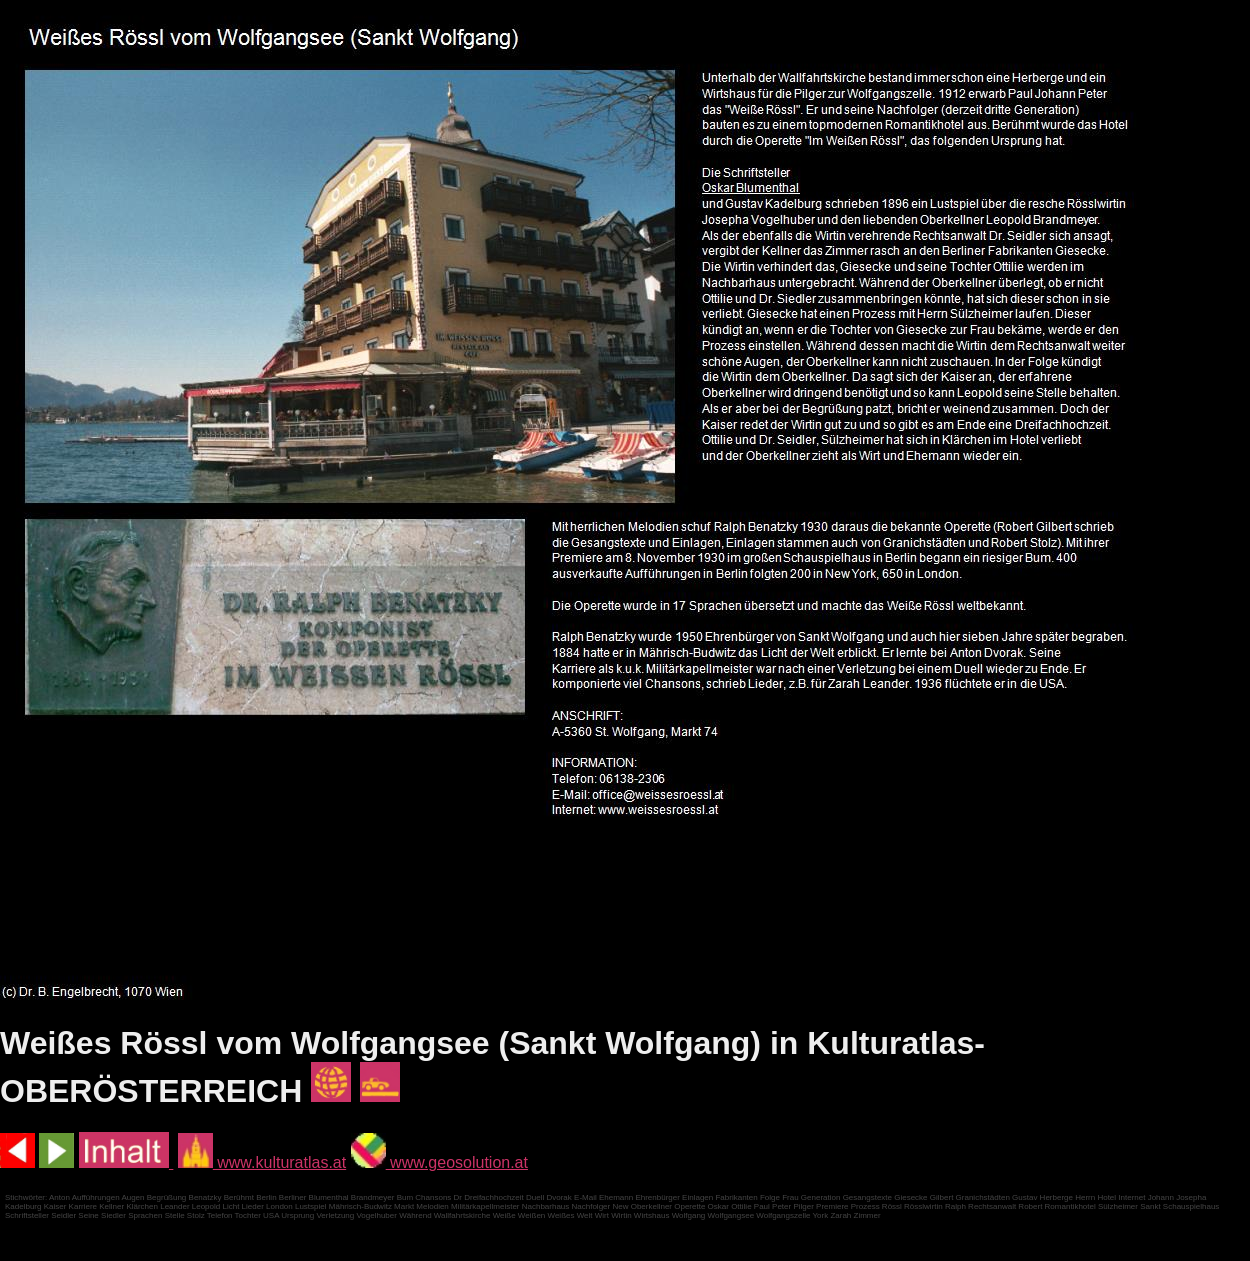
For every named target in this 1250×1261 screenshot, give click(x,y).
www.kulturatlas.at (262, 1162)
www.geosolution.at (439, 1162)
